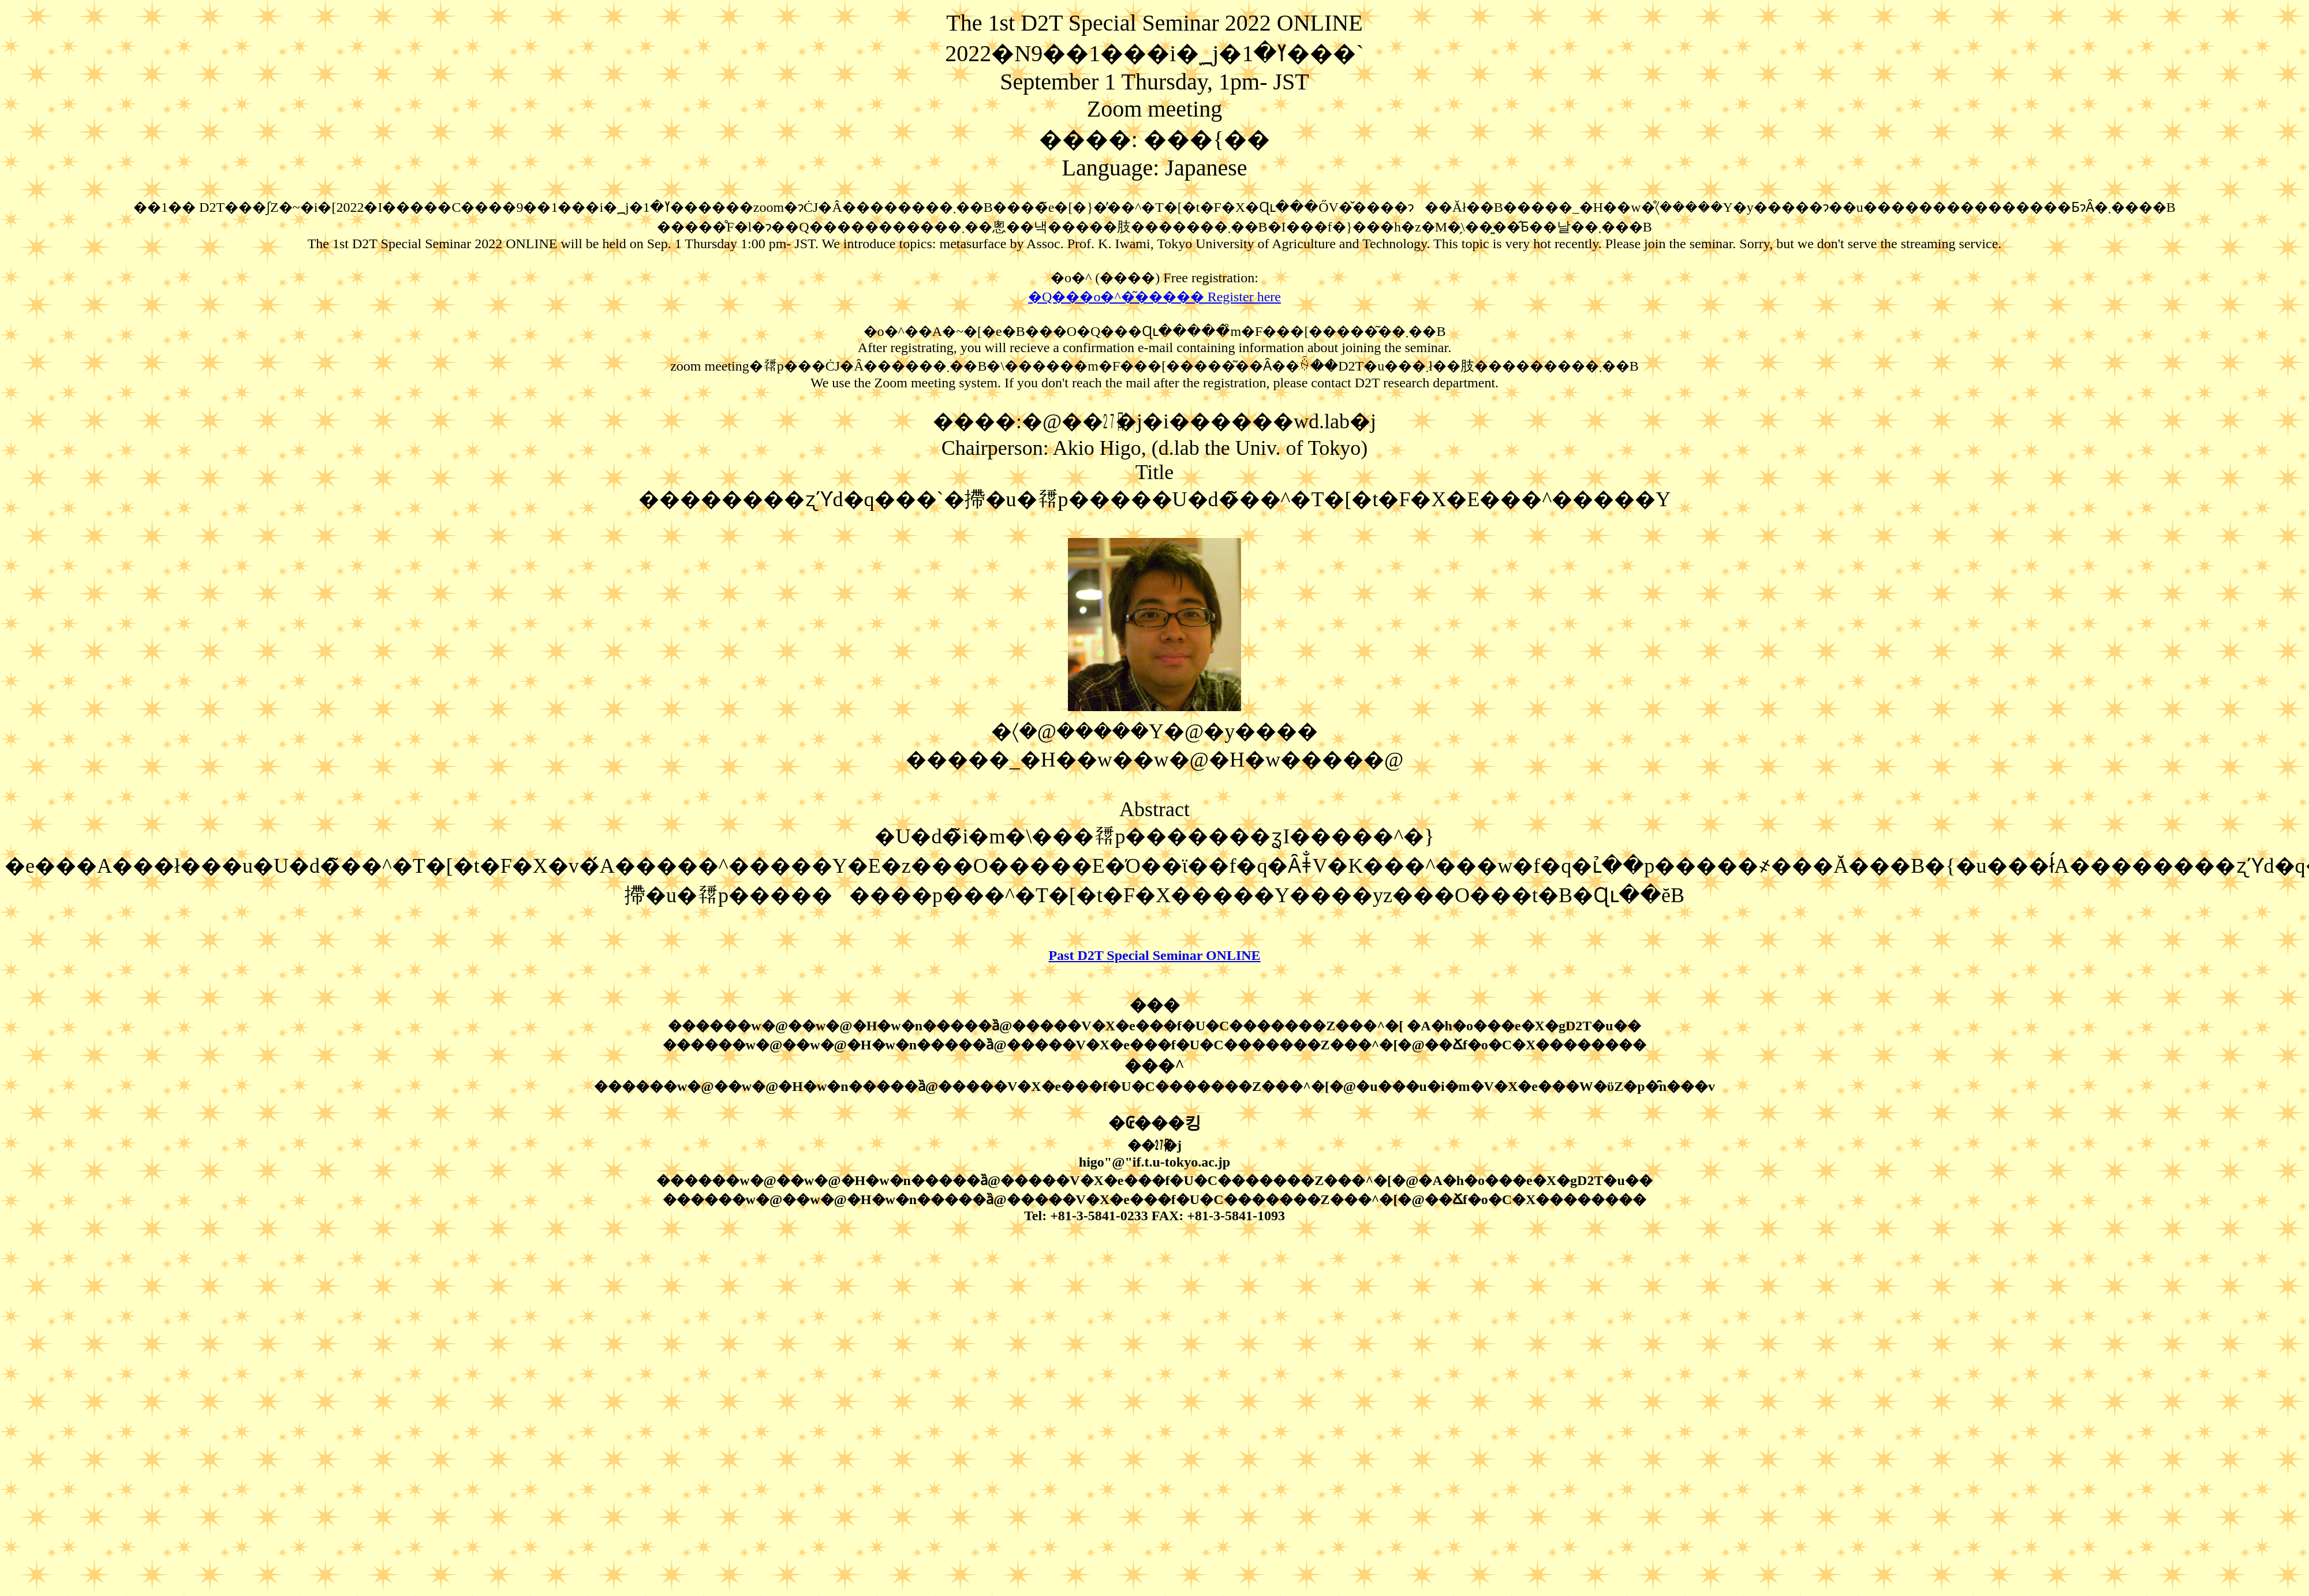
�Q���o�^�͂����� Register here (1154, 296)
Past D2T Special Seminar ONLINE (1154, 955)
